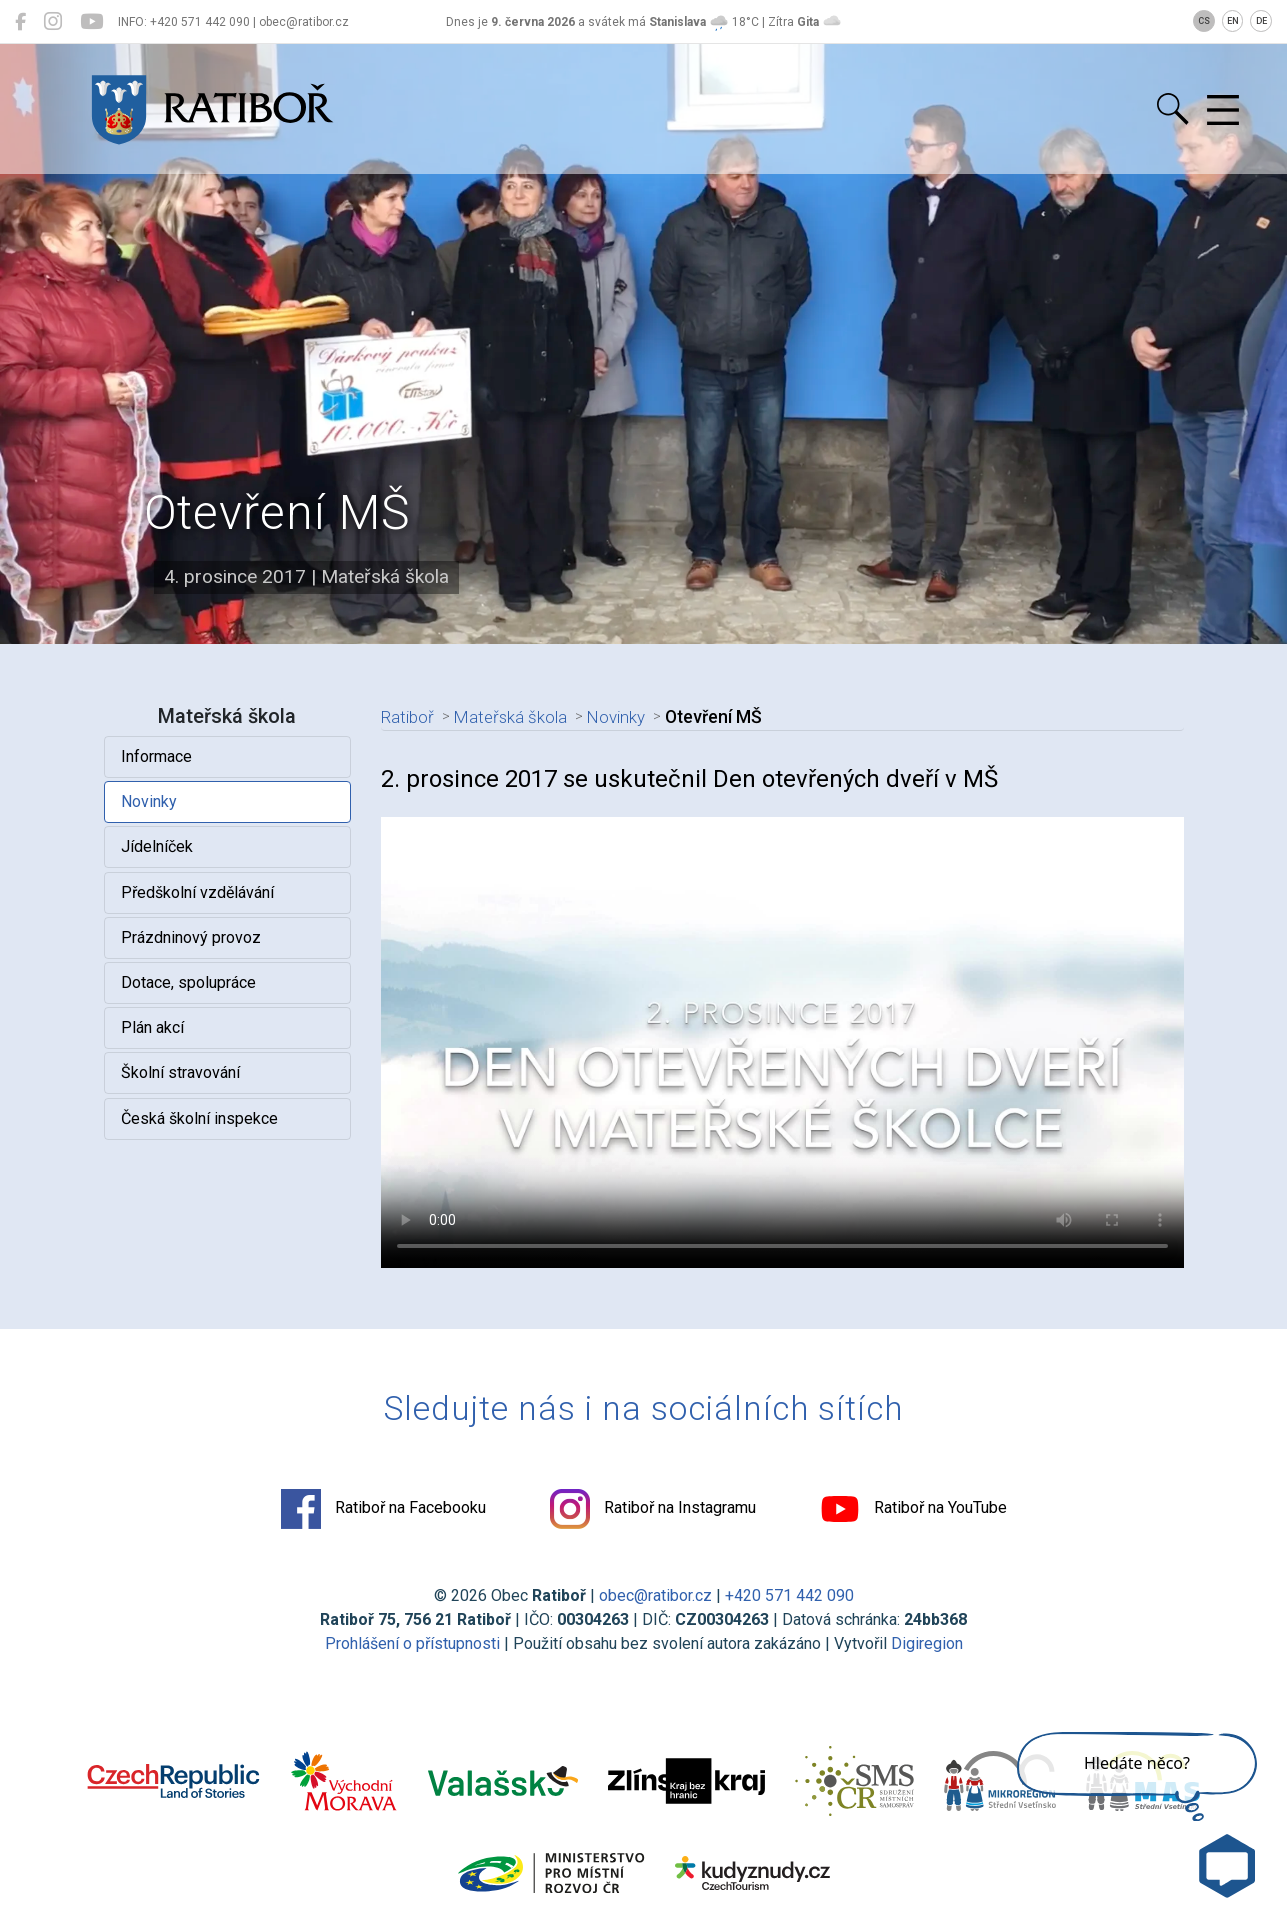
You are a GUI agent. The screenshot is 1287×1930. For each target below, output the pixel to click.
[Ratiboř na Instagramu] (53, 22)
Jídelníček (157, 846)
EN (1233, 21)
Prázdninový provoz (191, 937)
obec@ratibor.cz (655, 1595)
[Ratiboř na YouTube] (91, 22)
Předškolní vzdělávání (197, 892)
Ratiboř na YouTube (913, 1509)
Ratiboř (408, 717)
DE (1261, 21)
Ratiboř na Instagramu (653, 1509)
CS (1204, 21)
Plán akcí (152, 1027)
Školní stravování (180, 1072)
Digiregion (927, 1643)
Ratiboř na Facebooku (383, 1509)
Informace (156, 756)
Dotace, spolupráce (188, 982)
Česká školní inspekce (199, 1118)
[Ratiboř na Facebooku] (20, 22)
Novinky (149, 801)
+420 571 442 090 (789, 1595)
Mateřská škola (514, 717)
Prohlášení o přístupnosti (412, 1643)
